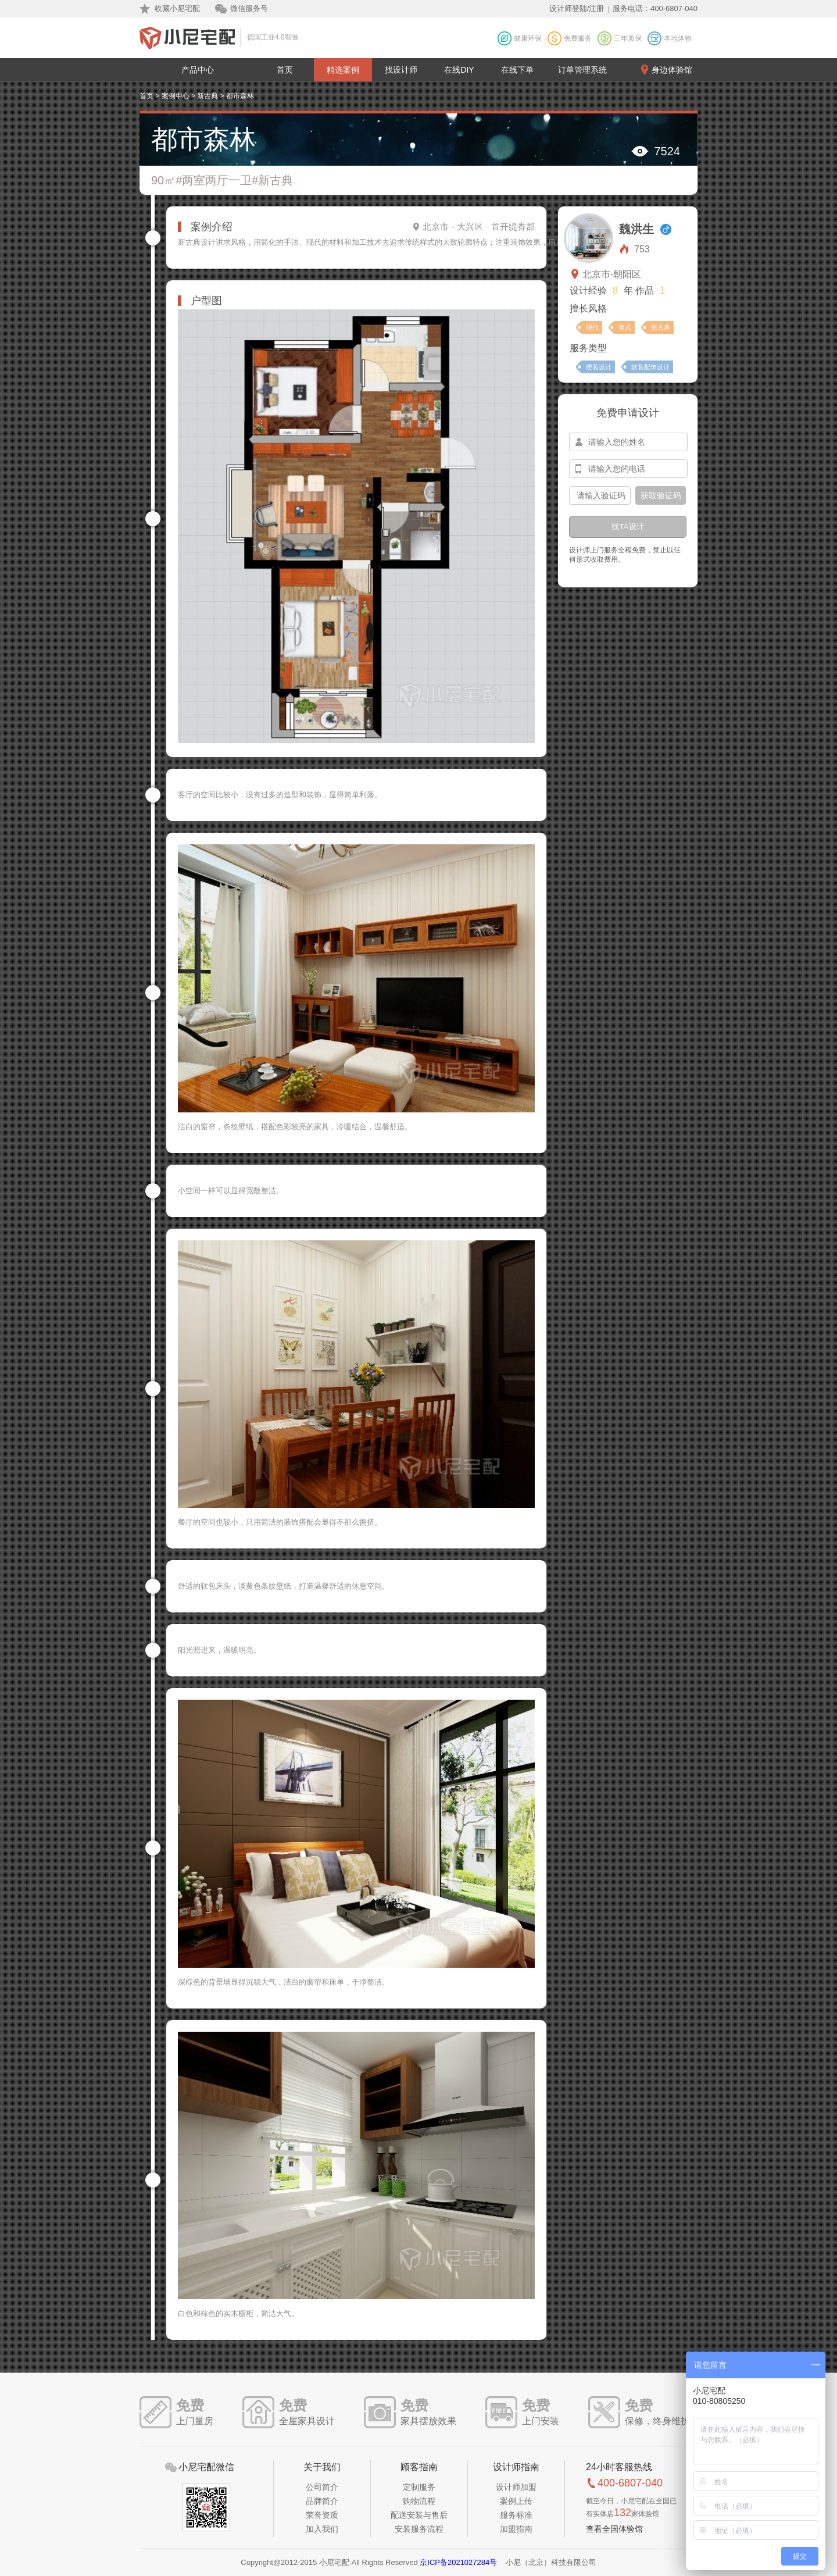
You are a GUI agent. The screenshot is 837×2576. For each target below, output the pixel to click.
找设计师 (401, 69)
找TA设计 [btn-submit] (627, 526)
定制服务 (419, 2487)
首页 (285, 69)
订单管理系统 (582, 69)
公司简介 (322, 2487)
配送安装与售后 (419, 2515)
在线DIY (459, 69)
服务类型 (588, 348)
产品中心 (197, 69)
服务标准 (516, 2515)
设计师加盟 (516, 2487)
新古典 (207, 96)
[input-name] (628, 442)
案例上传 (516, 2501)
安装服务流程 (419, 2529)
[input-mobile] (628, 468)
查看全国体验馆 (614, 2529)
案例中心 (175, 96)
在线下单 (517, 69)
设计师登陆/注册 (576, 8)
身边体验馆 (672, 69)
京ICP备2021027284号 (458, 2562)
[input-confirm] (600, 495)
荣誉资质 (322, 2515)
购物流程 (419, 2501)
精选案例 (343, 69)
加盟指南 (516, 2529)
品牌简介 (322, 2501)
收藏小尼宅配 (177, 8)
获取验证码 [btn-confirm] (661, 495)
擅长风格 (588, 308)
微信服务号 (249, 8)
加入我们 (322, 2529)
